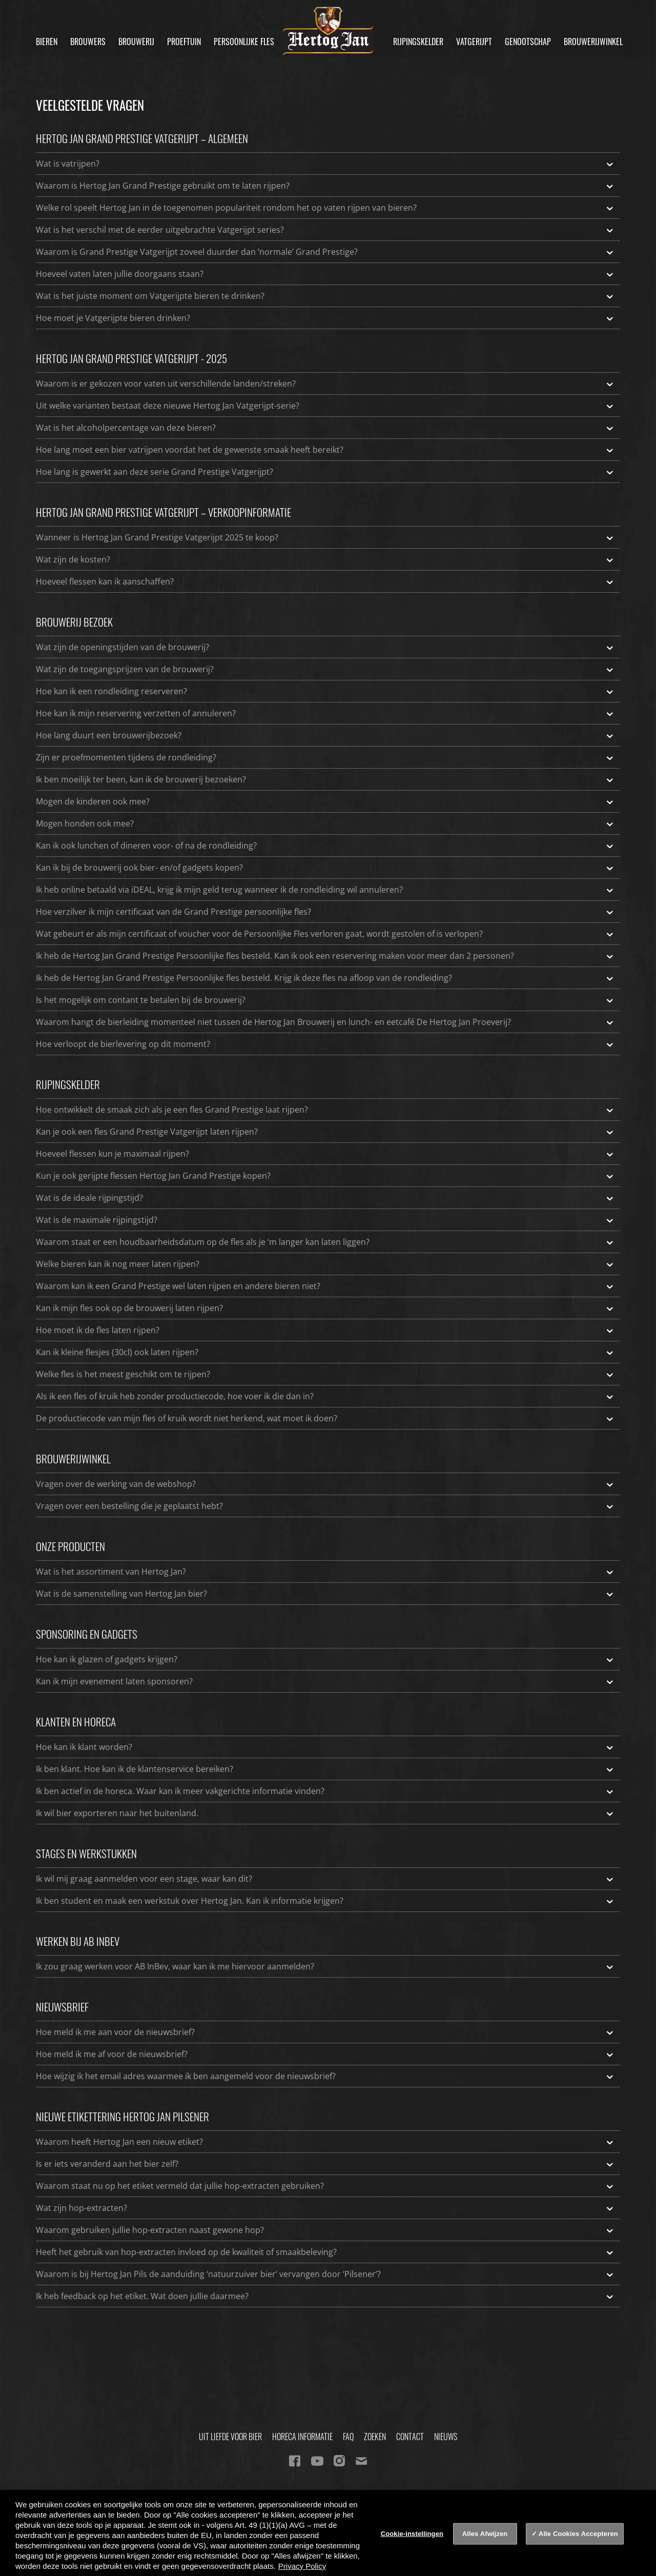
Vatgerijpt (474, 41)
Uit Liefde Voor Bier (230, 2436)
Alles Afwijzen (485, 2534)
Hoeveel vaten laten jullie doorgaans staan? (325, 273)
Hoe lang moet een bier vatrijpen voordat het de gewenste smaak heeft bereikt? (325, 449)
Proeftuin (184, 41)
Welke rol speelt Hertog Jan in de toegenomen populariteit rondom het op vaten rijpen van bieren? (325, 207)
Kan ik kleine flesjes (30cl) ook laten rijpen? (325, 1352)
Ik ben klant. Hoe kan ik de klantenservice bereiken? (325, 1769)
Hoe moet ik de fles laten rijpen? (325, 1330)
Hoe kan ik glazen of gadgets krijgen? (325, 1659)
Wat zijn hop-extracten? (325, 2208)
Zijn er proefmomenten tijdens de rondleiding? (325, 757)
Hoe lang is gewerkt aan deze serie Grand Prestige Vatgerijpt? (325, 471)
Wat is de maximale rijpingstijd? (325, 1219)
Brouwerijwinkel (593, 41)
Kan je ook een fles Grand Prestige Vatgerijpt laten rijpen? (325, 1131)
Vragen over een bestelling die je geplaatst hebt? (325, 1506)
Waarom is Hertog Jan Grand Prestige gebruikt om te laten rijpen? (325, 185)
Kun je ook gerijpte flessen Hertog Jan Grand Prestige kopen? (325, 1175)
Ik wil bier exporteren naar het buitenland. (325, 1813)
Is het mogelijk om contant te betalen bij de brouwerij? (325, 1000)
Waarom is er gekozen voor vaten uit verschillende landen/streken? (325, 383)
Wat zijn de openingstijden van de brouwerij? (325, 647)
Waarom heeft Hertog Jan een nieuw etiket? (325, 2141)
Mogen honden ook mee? (325, 823)
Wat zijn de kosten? (325, 559)
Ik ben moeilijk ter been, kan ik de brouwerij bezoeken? (325, 779)
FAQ (348, 2436)
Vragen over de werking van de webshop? (325, 1484)
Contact (410, 2436)
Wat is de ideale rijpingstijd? (325, 1197)
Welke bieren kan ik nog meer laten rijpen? (325, 1264)
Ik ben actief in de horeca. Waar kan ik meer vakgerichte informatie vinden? (325, 1791)
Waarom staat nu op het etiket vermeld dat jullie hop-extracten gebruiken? (325, 2185)
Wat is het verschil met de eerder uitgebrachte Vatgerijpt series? (325, 229)
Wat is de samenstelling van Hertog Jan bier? (325, 1593)
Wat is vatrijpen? (325, 163)
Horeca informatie (302, 2436)
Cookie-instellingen (412, 2534)
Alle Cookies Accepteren (578, 2534)
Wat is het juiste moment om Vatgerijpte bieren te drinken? (325, 296)
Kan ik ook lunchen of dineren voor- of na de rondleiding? (325, 845)
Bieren (46, 41)
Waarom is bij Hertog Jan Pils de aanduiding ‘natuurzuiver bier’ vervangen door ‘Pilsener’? (325, 2274)
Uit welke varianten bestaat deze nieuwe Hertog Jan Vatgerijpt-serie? (325, 405)
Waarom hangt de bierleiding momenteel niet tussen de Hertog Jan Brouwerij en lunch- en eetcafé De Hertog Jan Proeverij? (325, 1022)
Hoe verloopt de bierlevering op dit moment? (325, 1044)
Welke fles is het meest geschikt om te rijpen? (325, 1374)
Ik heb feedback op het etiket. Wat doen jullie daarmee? (325, 2296)
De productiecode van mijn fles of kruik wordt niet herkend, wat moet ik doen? (325, 1418)
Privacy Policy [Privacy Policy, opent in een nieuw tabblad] (302, 2566)
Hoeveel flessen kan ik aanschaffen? (325, 581)
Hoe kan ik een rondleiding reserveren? (325, 691)
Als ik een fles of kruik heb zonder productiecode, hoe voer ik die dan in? (325, 1396)
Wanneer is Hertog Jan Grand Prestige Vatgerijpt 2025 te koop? (325, 537)
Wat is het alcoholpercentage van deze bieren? (325, 427)
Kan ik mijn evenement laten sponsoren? (325, 1681)
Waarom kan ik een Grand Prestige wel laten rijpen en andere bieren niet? (325, 1286)
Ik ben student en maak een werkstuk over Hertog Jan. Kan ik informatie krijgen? (325, 1900)
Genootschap (528, 41)
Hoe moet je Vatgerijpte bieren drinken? (325, 318)
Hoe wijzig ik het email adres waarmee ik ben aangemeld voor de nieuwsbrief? (325, 2076)
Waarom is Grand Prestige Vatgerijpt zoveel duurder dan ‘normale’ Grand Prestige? (325, 251)
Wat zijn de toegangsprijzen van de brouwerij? (325, 669)
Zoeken (375, 2436)
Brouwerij (136, 41)
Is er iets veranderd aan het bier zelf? (325, 2163)
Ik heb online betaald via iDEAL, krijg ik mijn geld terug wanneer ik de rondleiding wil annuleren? (325, 889)
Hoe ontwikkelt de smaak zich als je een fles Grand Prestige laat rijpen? (325, 1109)
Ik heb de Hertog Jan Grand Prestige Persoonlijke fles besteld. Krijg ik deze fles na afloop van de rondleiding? (325, 977)
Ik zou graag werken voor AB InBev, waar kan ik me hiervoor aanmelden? (325, 1966)
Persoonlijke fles (244, 41)
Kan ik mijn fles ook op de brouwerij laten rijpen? (325, 1308)
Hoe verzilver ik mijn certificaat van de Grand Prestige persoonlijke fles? (325, 911)
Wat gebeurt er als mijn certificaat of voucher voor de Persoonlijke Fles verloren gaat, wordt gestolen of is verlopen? (325, 933)
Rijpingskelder (418, 41)
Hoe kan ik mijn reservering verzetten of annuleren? (325, 713)
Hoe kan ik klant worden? (325, 1747)
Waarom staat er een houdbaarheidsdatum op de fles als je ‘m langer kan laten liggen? (325, 1242)
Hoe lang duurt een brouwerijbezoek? (325, 735)
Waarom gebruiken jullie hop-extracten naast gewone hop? (325, 2230)
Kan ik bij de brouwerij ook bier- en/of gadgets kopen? (325, 867)
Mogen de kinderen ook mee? (325, 801)
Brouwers (88, 41)
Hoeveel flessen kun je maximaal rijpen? (325, 1153)
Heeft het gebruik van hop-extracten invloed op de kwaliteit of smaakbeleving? (325, 2252)
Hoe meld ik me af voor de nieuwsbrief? (325, 2054)
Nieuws (445, 2436)
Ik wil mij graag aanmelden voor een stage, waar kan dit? (325, 1878)
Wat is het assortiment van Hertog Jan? (325, 1571)
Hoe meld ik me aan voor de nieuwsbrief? (325, 2032)
